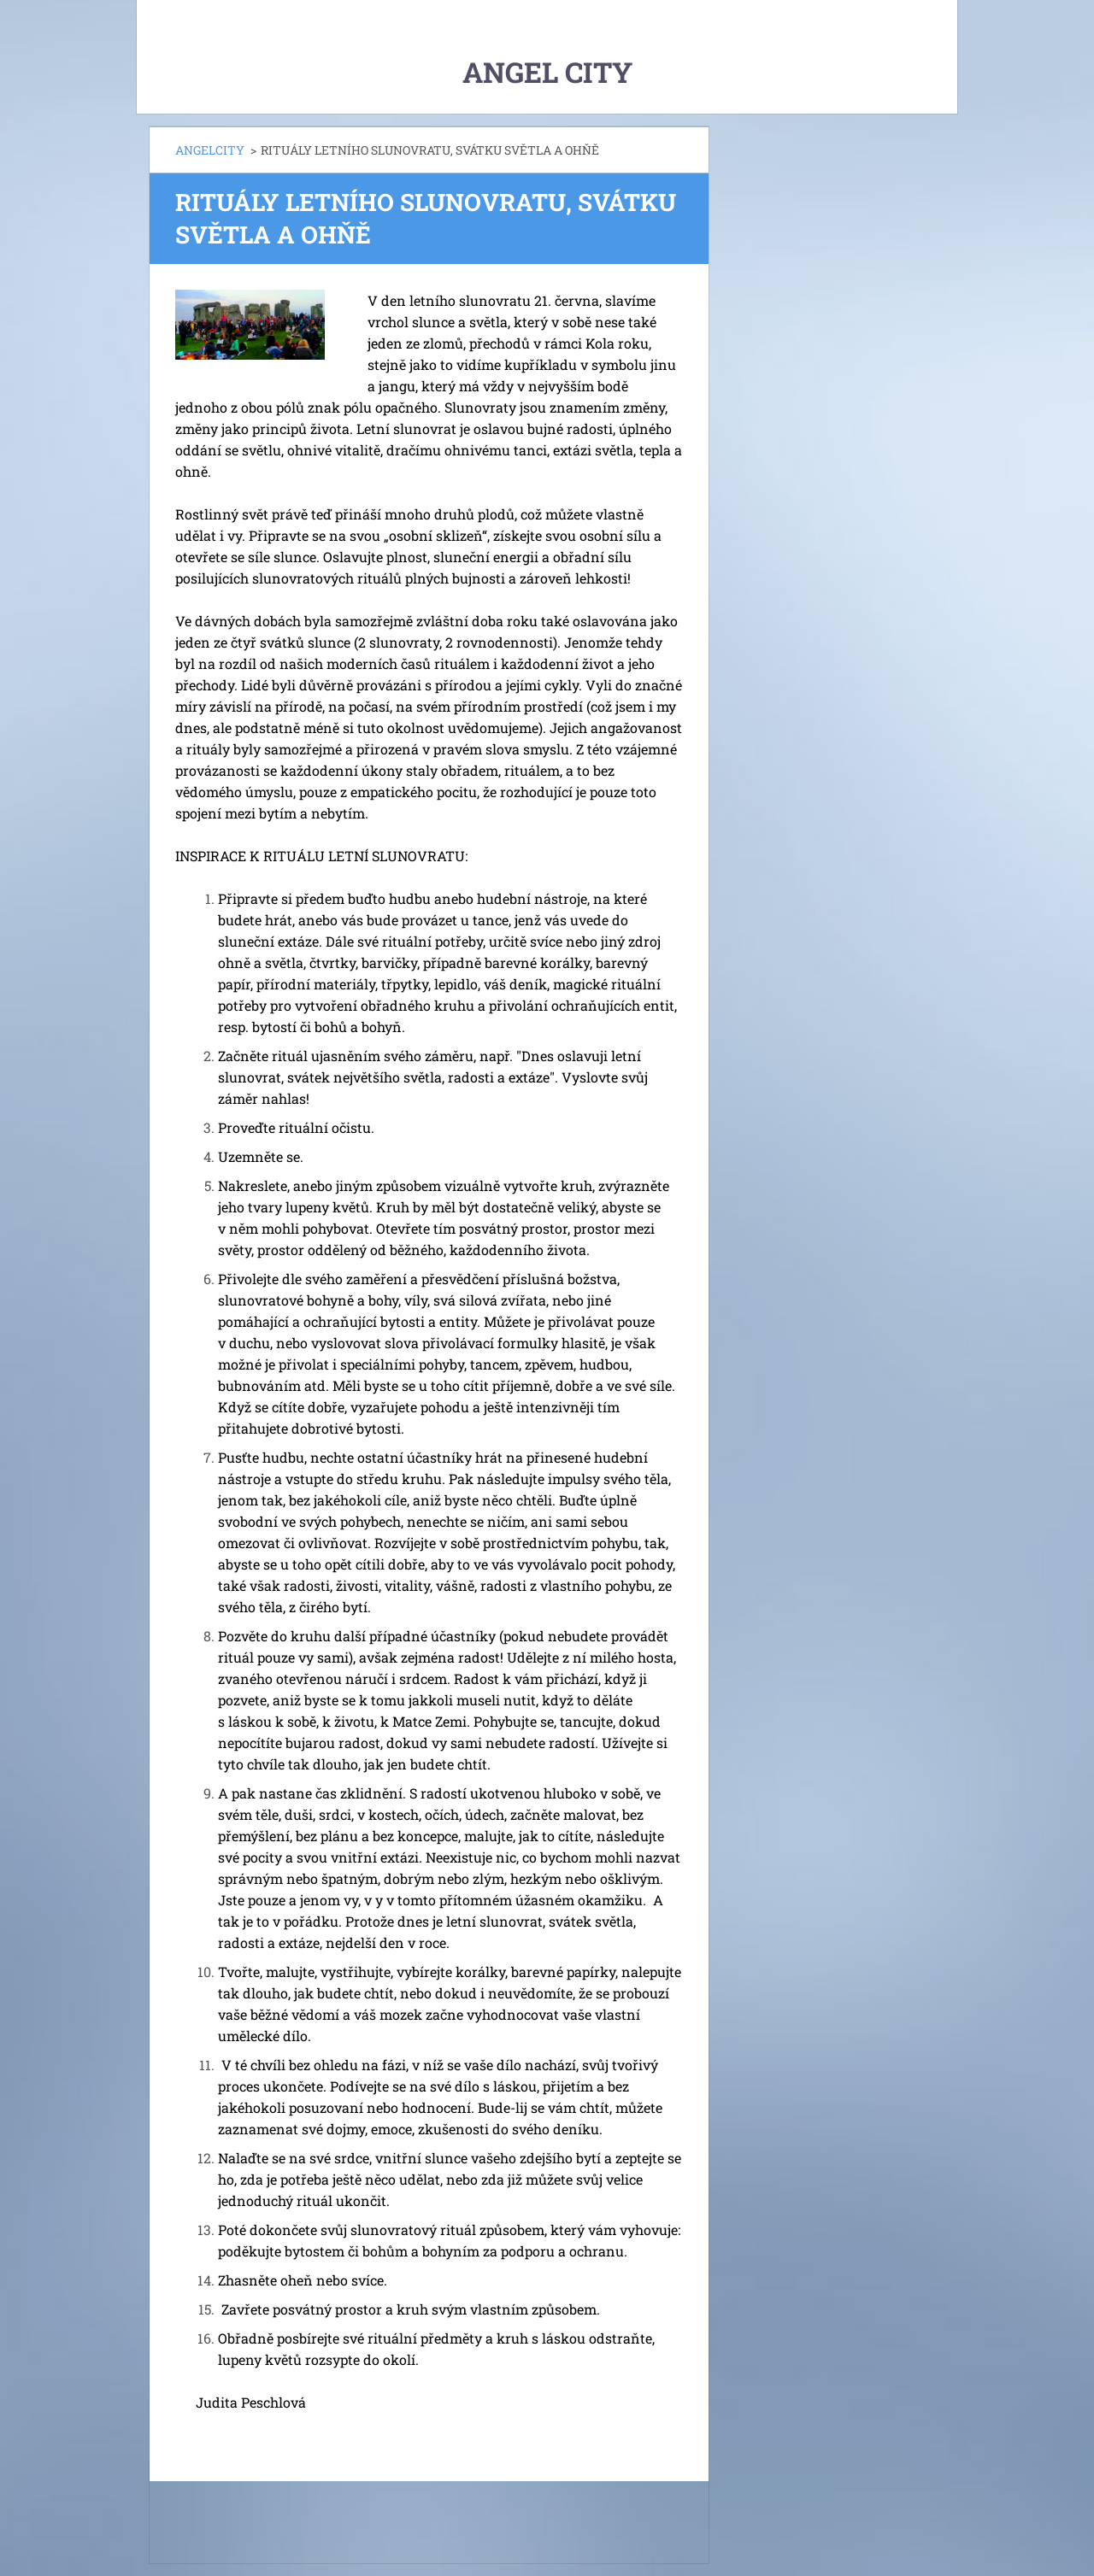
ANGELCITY (209, 150)
